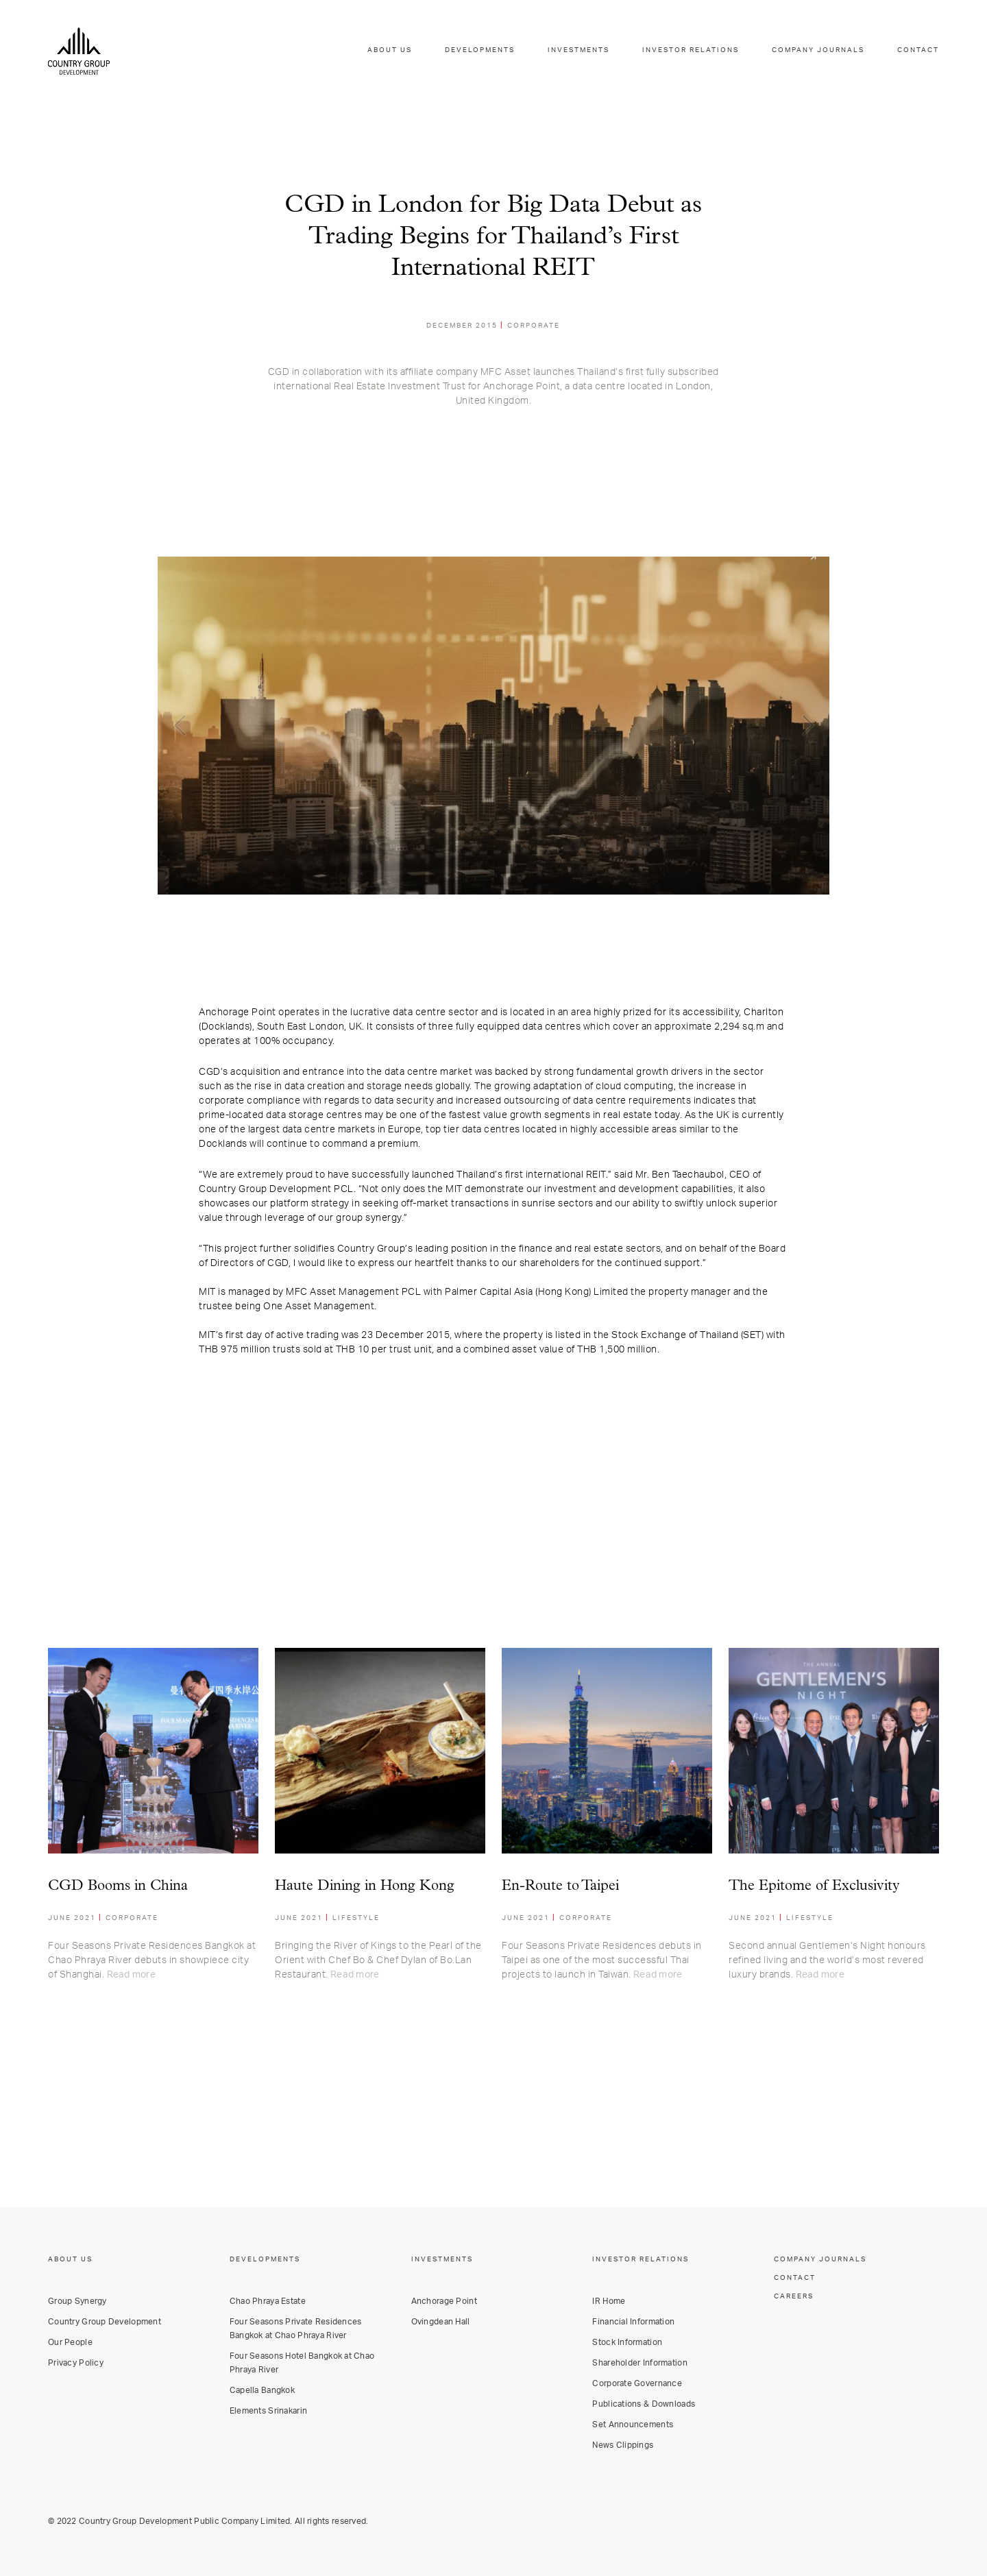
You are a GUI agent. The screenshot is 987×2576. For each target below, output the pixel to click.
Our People (70, 2342)
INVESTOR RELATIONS (690, 50)
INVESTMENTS (578, 50)
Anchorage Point (444, 2301)
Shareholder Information (639, 2363)
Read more (131, 1975)
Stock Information (627, 2342)
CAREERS (794, 2296)
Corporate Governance (637, 2383)
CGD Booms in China (118, 1886)
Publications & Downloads (643, 2404)
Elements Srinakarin (268, 2411)
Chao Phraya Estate (268, 2301)
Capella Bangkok (262, 2390)
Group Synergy (77, 2301)
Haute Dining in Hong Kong (364, 1886)
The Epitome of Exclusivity (814, 1886)
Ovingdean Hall (440, 2322)
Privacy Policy (75, 2363)
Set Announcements (632, 2424)
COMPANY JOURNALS (818, 50)
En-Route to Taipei (560, 1886)
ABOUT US (389, 50)
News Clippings (622, 2445)
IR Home (608, 2301)
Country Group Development (104, 2322)
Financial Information (633, 2322)
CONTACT (918, 50)
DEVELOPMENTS (479, 50)
